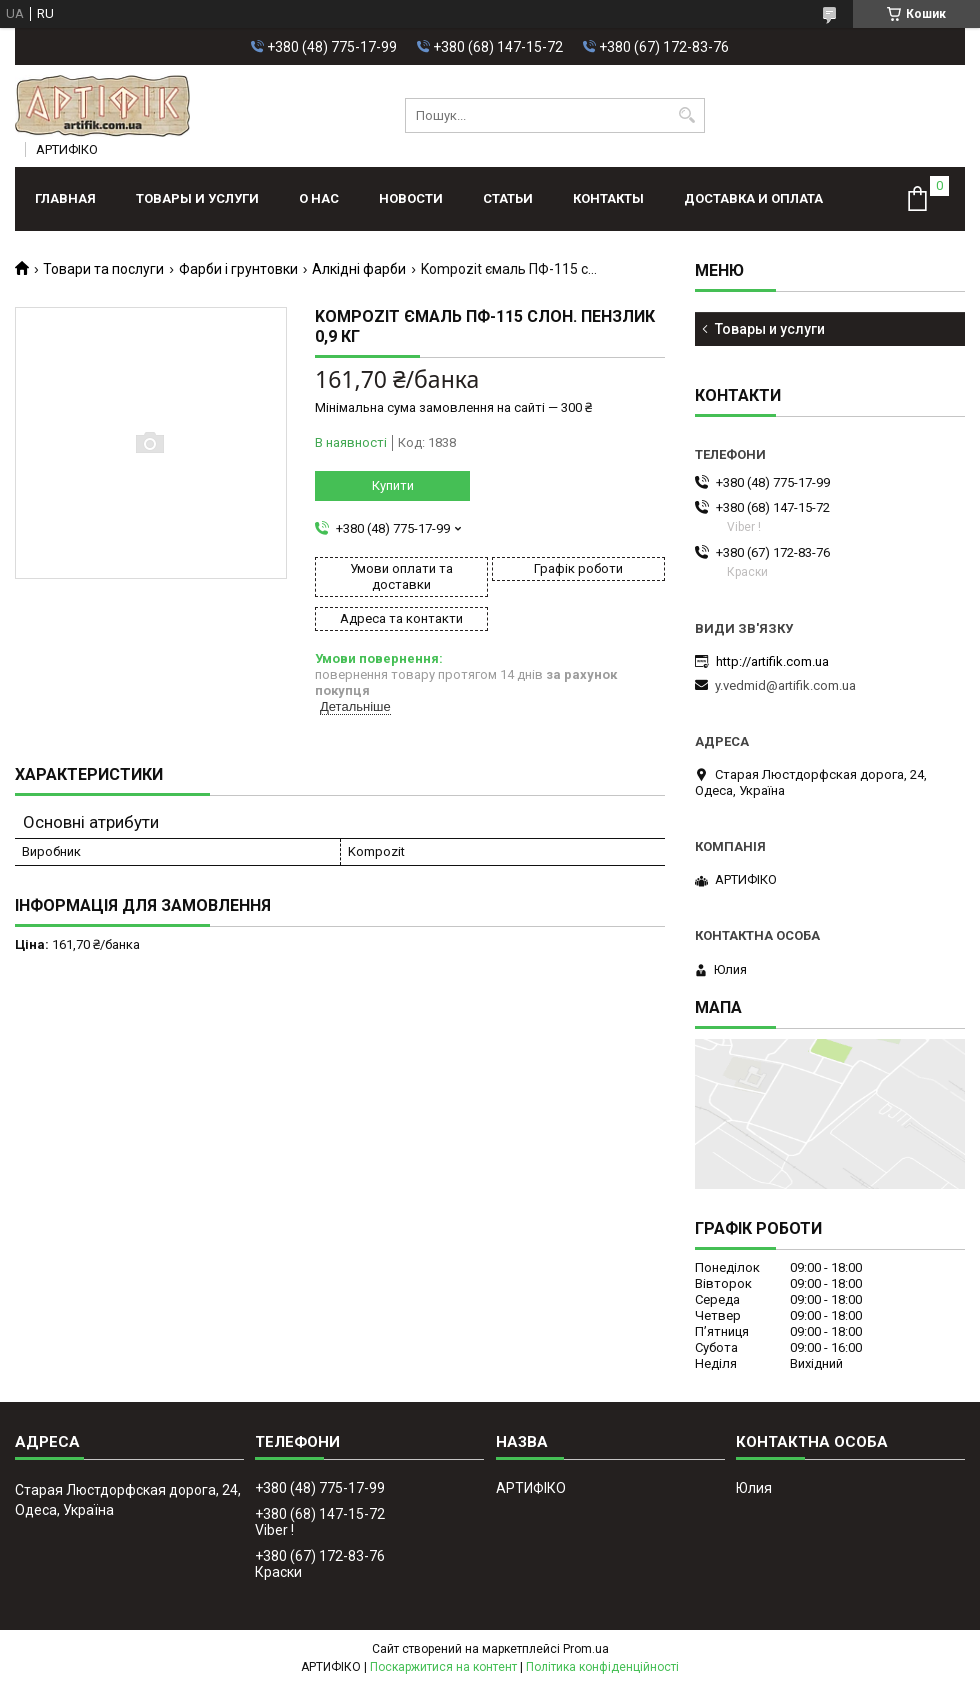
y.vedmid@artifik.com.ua (785, 685)
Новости (411, 198)
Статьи (508, 198)
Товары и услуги (197, 198)
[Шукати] (687, 115)
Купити (393, 485)
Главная (65, 198)
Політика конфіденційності (602, 1667)
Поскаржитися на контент (443, 1667)
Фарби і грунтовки (238, 269)
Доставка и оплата (753, 198)
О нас (319, 198)
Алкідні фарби (359, 269)
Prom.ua (586, 1649)
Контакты (608, 198)
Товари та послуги (103, 269)
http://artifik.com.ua (772, 661)
